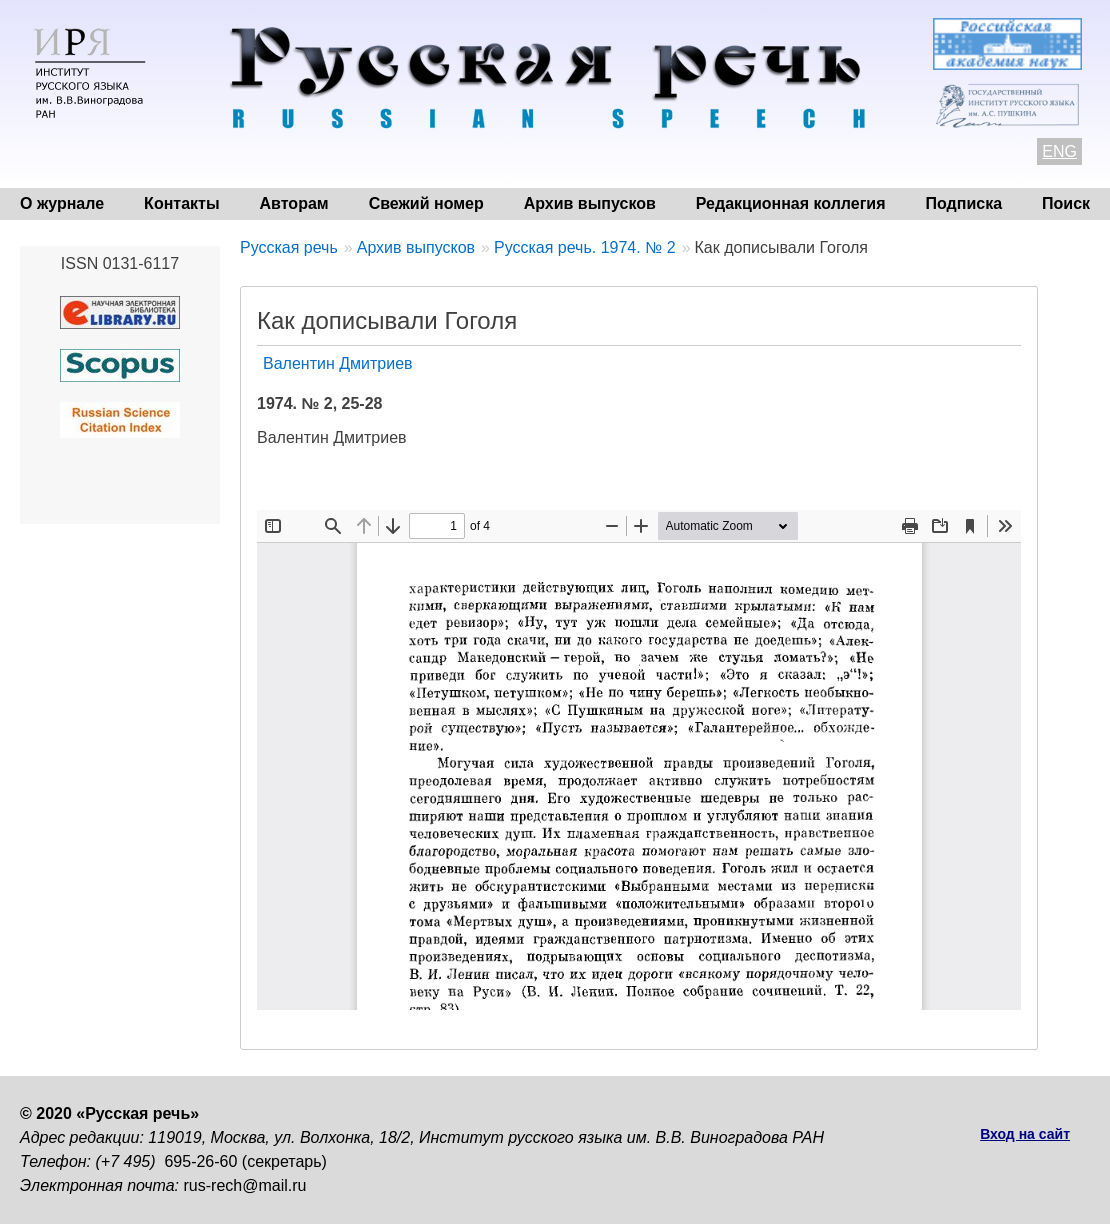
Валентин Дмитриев (338, 363)
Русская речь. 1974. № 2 (585, 247)
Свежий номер (426, 203)
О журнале (62, 203)
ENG (1059, 151)
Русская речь (289, 247)
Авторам (294, 203)
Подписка (964, 203)
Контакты (181, 203)
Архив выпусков (590, 203)
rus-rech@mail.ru (245, 1185)
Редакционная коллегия (791, 203)
